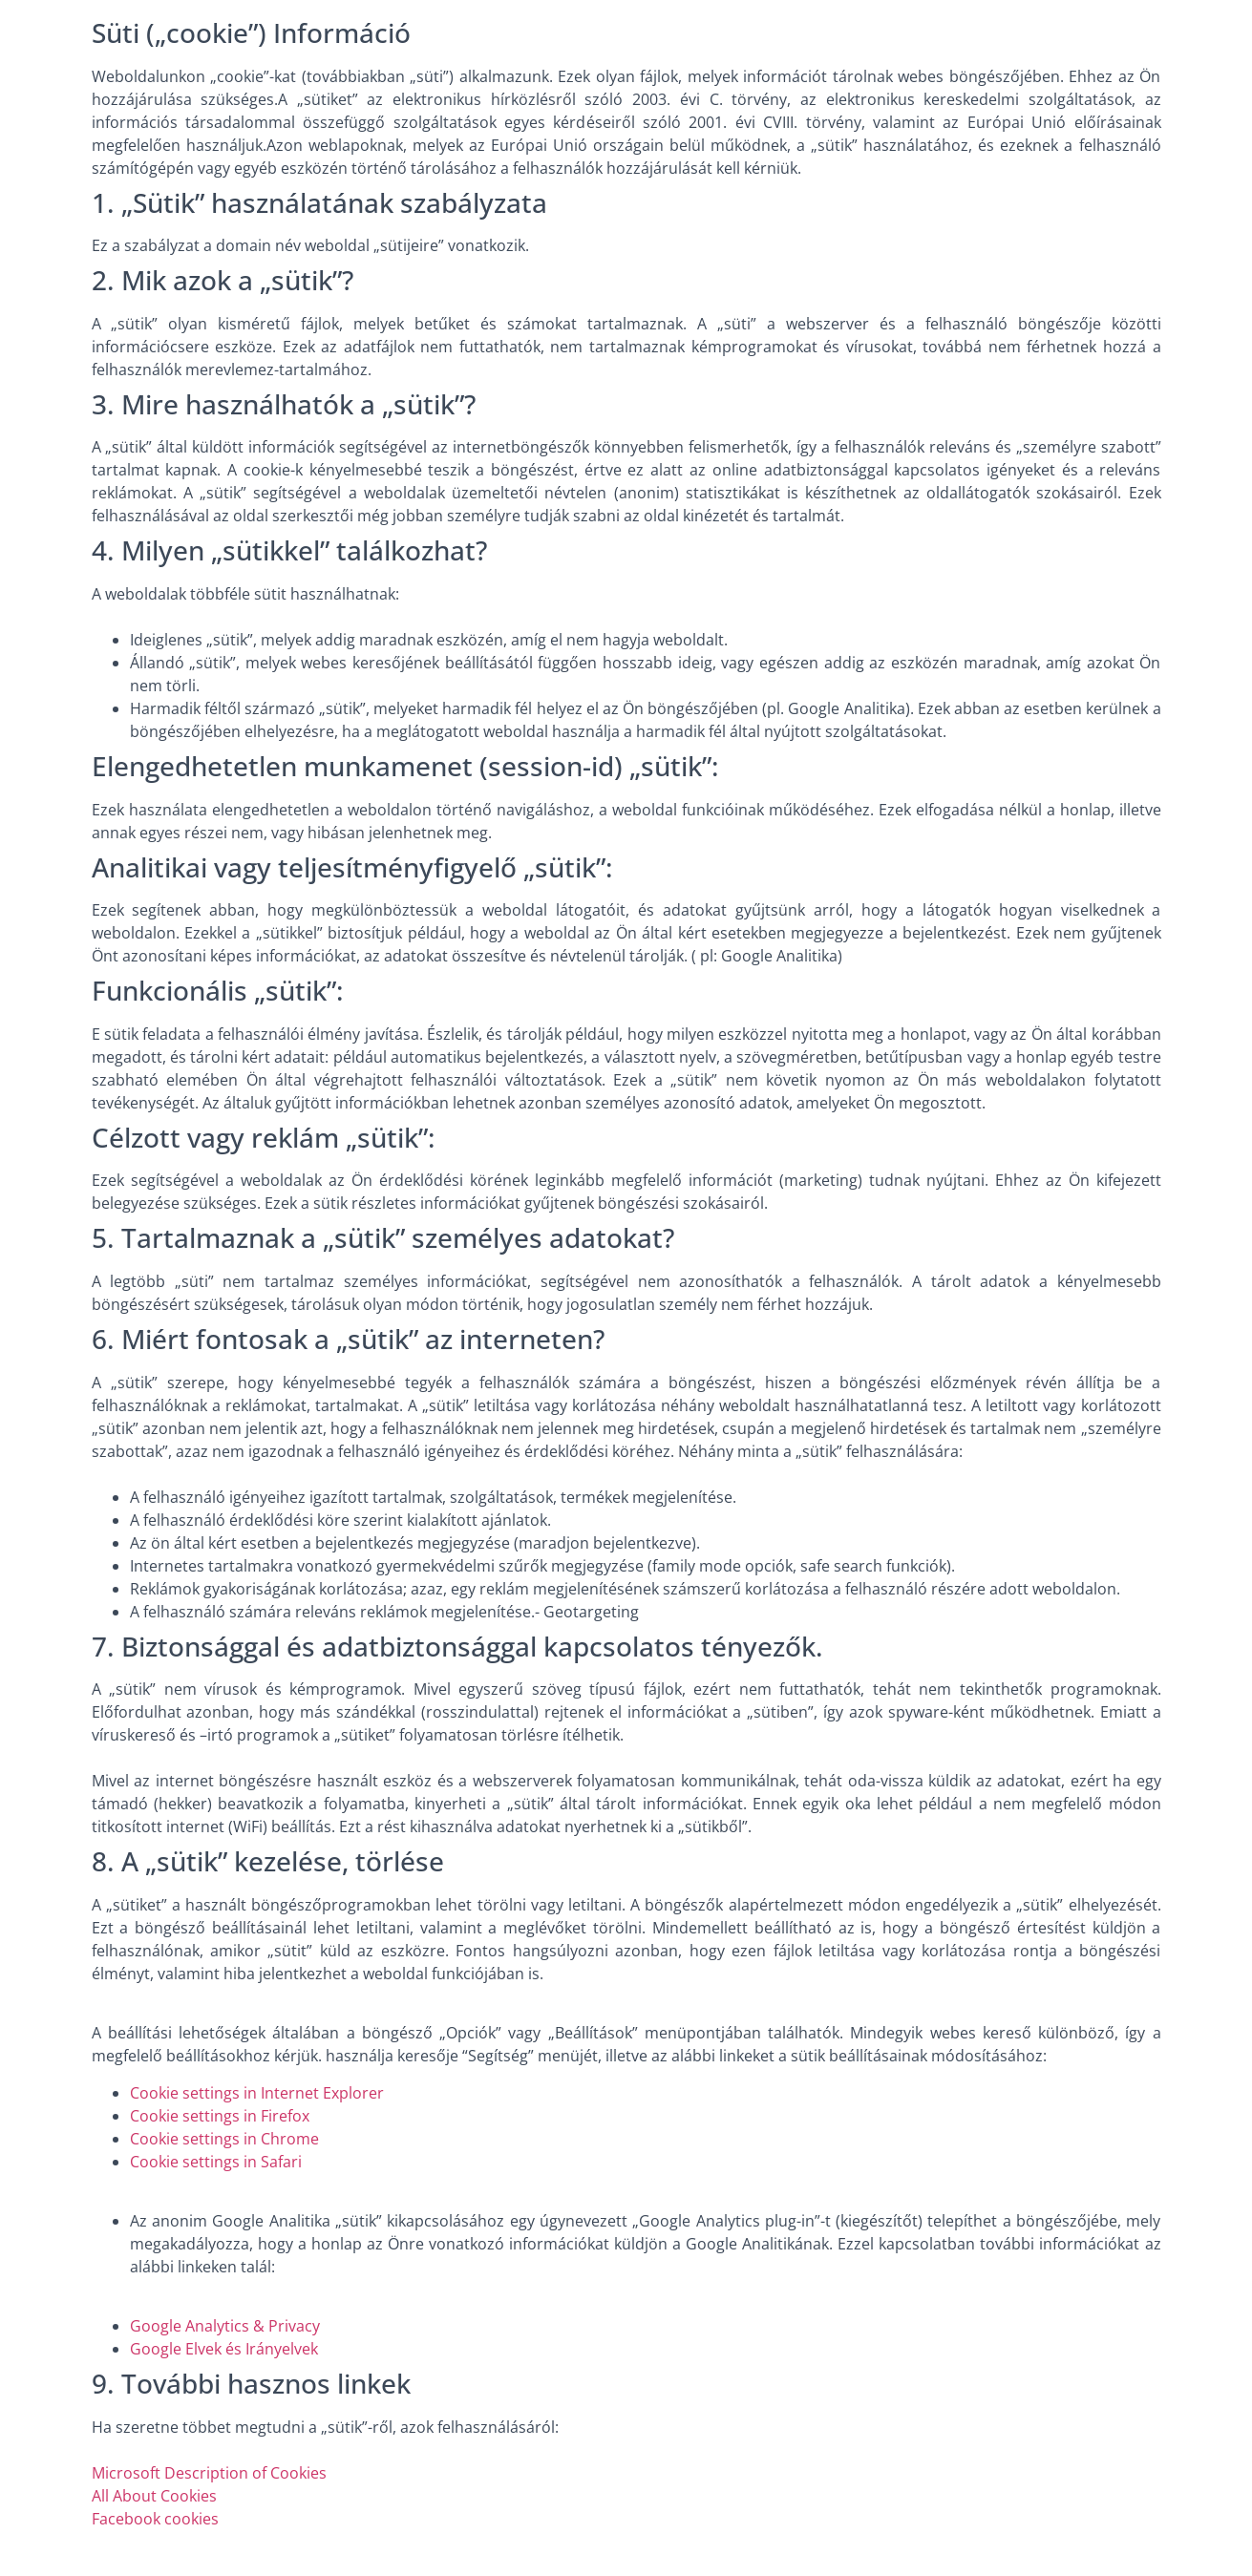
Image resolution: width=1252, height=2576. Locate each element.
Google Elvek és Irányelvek (224, 2348)
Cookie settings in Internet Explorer (257, 2092)
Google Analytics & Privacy (225, 2325)
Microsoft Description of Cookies (209, 2472)
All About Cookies (154, 2495)
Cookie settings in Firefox (219, 2115)
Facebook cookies (155, 2518)
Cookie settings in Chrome (224, 2138)
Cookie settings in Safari (216, 2161)
